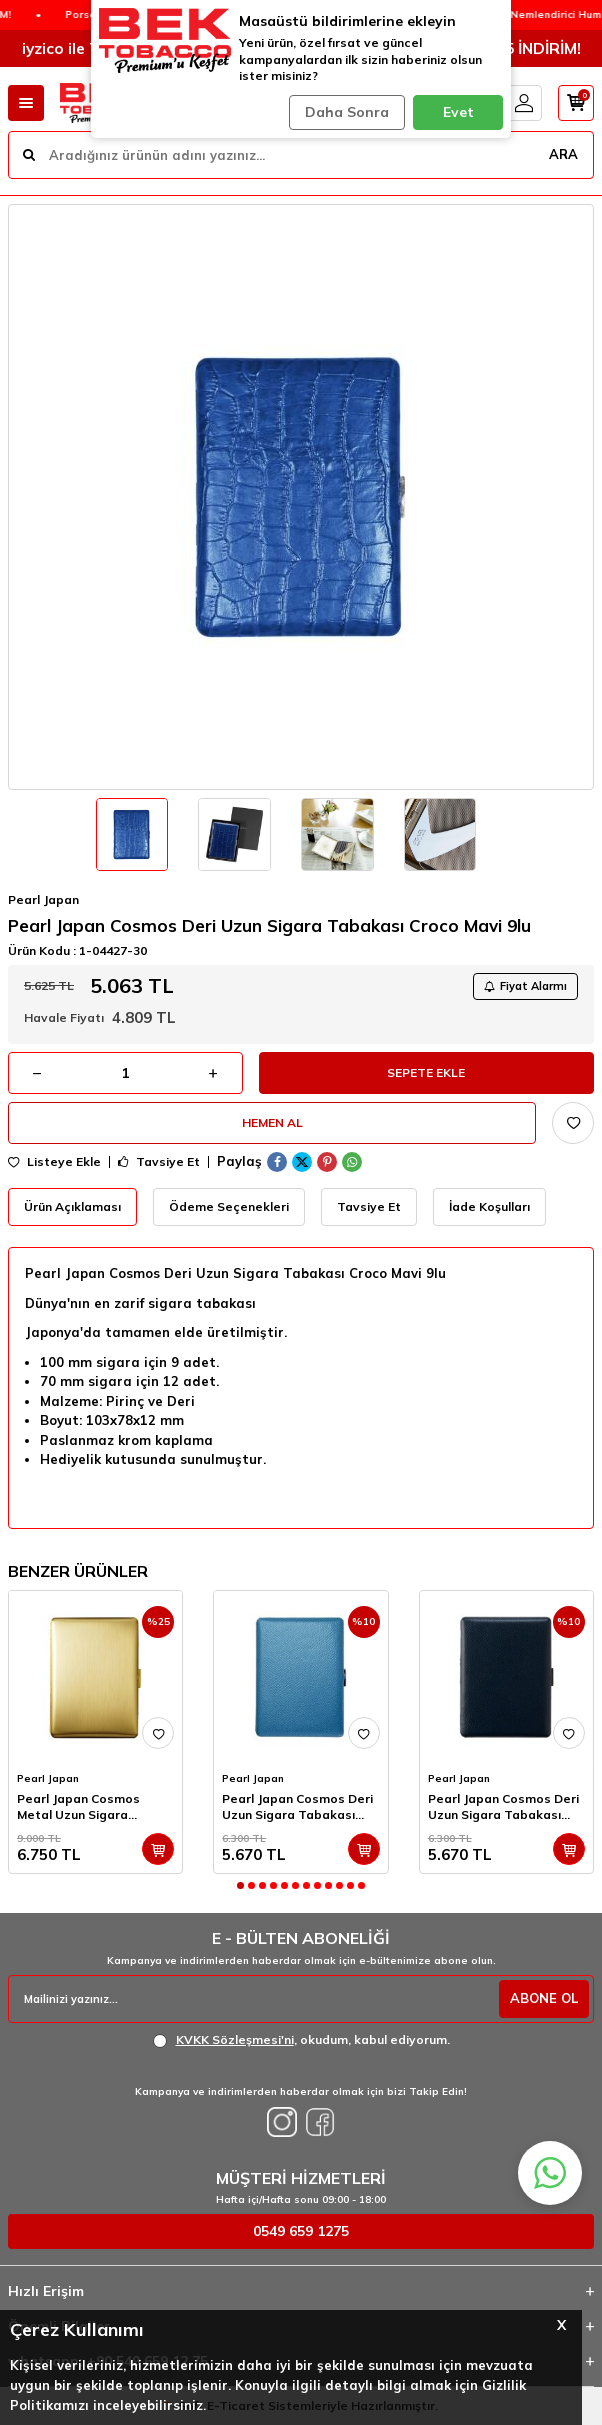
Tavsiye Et (159, 1162)
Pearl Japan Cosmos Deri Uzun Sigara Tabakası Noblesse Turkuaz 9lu (297, 1807)
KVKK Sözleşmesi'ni (235, 2039)
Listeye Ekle (54, 1162)
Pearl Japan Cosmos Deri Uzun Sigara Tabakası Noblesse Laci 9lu (503, 1807)
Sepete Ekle (426, 1072)
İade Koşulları (489, 1206)
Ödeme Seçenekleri (229, 1206)
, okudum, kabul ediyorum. (301, 2040)
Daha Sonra (347, 112)
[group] (301, 497)
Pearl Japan (43, 899)
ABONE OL (544, 1998)
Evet (458, 112)
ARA (563, 154)
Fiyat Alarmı (525, 986)
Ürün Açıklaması (72, 1206)
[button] (240, 1885)
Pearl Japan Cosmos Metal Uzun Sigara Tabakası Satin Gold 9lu (88, 1807)
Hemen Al (272, 1122)
